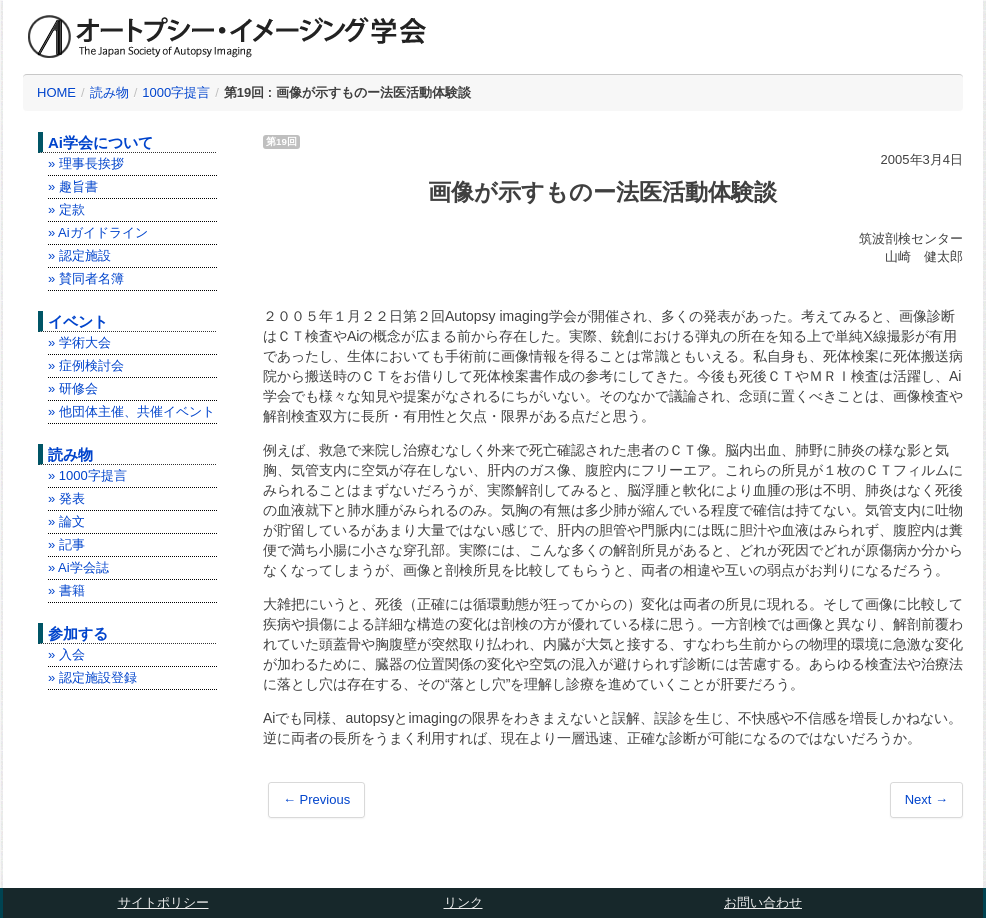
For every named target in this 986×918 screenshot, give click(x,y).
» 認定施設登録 (92, 677)
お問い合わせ (763, 902)
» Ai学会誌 (78, 567)
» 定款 (66, 209)
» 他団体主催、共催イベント (131, 411)
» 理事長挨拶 (86, 163)
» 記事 (66, 544)
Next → (926, 799)
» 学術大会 (79, 342)
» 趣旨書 (73, 186)
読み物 (109, 92)
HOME (56, 92)
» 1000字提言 (87, 475)
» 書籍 (66, 590)
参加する (78, 633)
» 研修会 (73, 388)
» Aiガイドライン (98, 232)
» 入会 (66, 654)
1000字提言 (176, 92)
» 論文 (66, 521)
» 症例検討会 (86, 365)
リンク (463, 902)
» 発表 (66, 498)
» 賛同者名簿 (86, 278)
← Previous (316, 799)
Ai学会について (100, 142)
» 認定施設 (79, 255)
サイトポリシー (163, 902)
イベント (78, 321)
